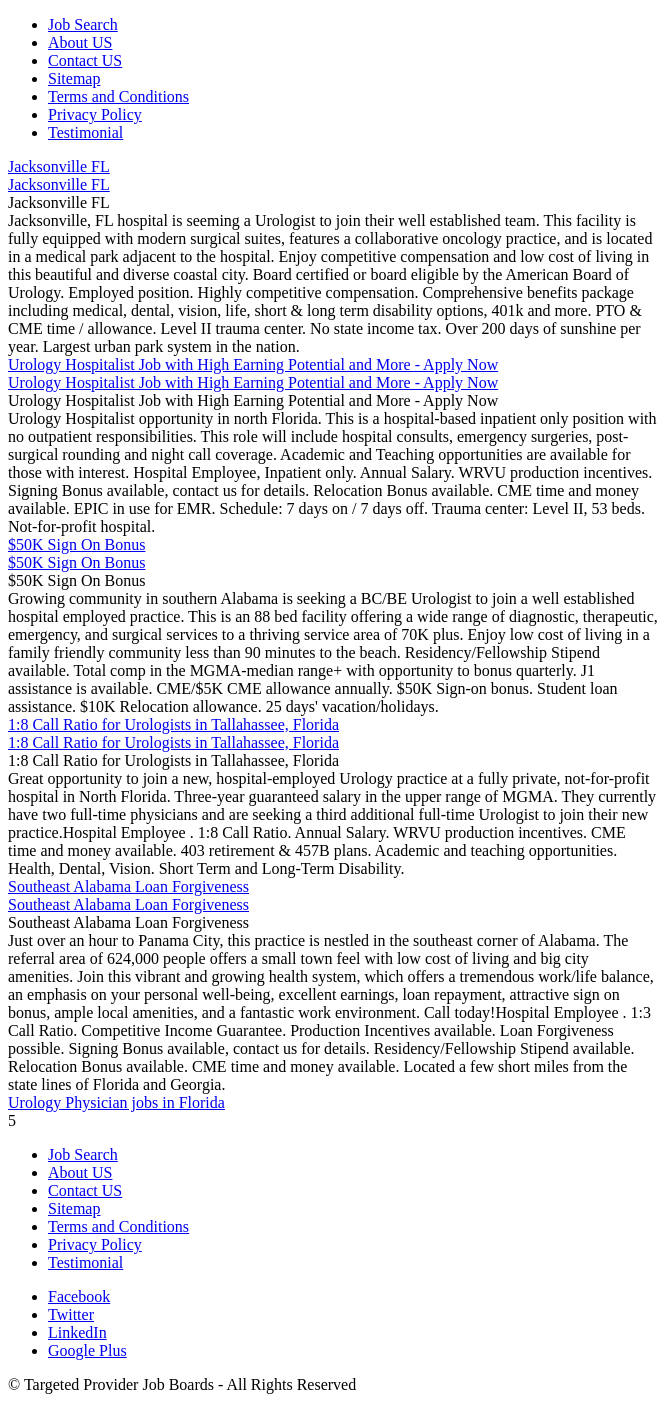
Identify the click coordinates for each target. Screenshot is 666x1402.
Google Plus (87, 1350)
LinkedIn (77, 1332)
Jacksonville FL (59, 166)
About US (80, 42)
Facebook (79, 1296)
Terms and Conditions (118, 96)
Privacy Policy (95, 114)
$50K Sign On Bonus (76, 544)
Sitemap (74, 78)
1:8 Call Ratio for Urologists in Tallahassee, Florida (173, 724)
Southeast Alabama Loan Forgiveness (128, 886)
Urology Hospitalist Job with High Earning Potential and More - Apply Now (253, 364)
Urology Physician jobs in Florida (116, 1102)
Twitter (71, 1314)
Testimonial (85, 132)
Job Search (83, 24)
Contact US (85, 60)
